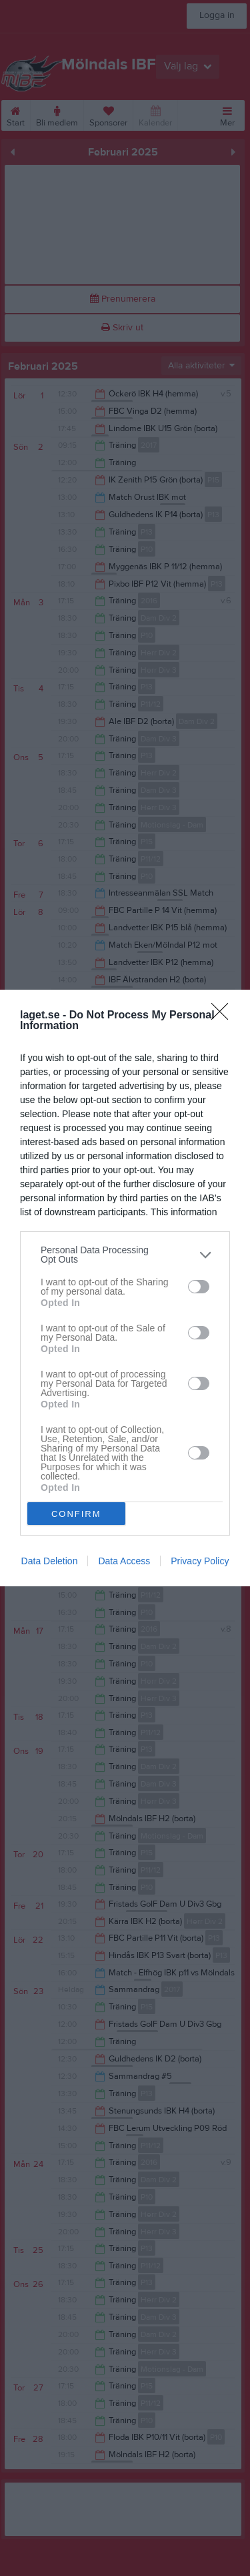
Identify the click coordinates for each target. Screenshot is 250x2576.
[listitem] (125, 1254)
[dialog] (125, 1288)
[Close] (224, 1015)
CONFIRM (76, 1513)
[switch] (198, 1286)
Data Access (124, 1561)
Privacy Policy (200, 1561)
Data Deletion (49, 1561)
